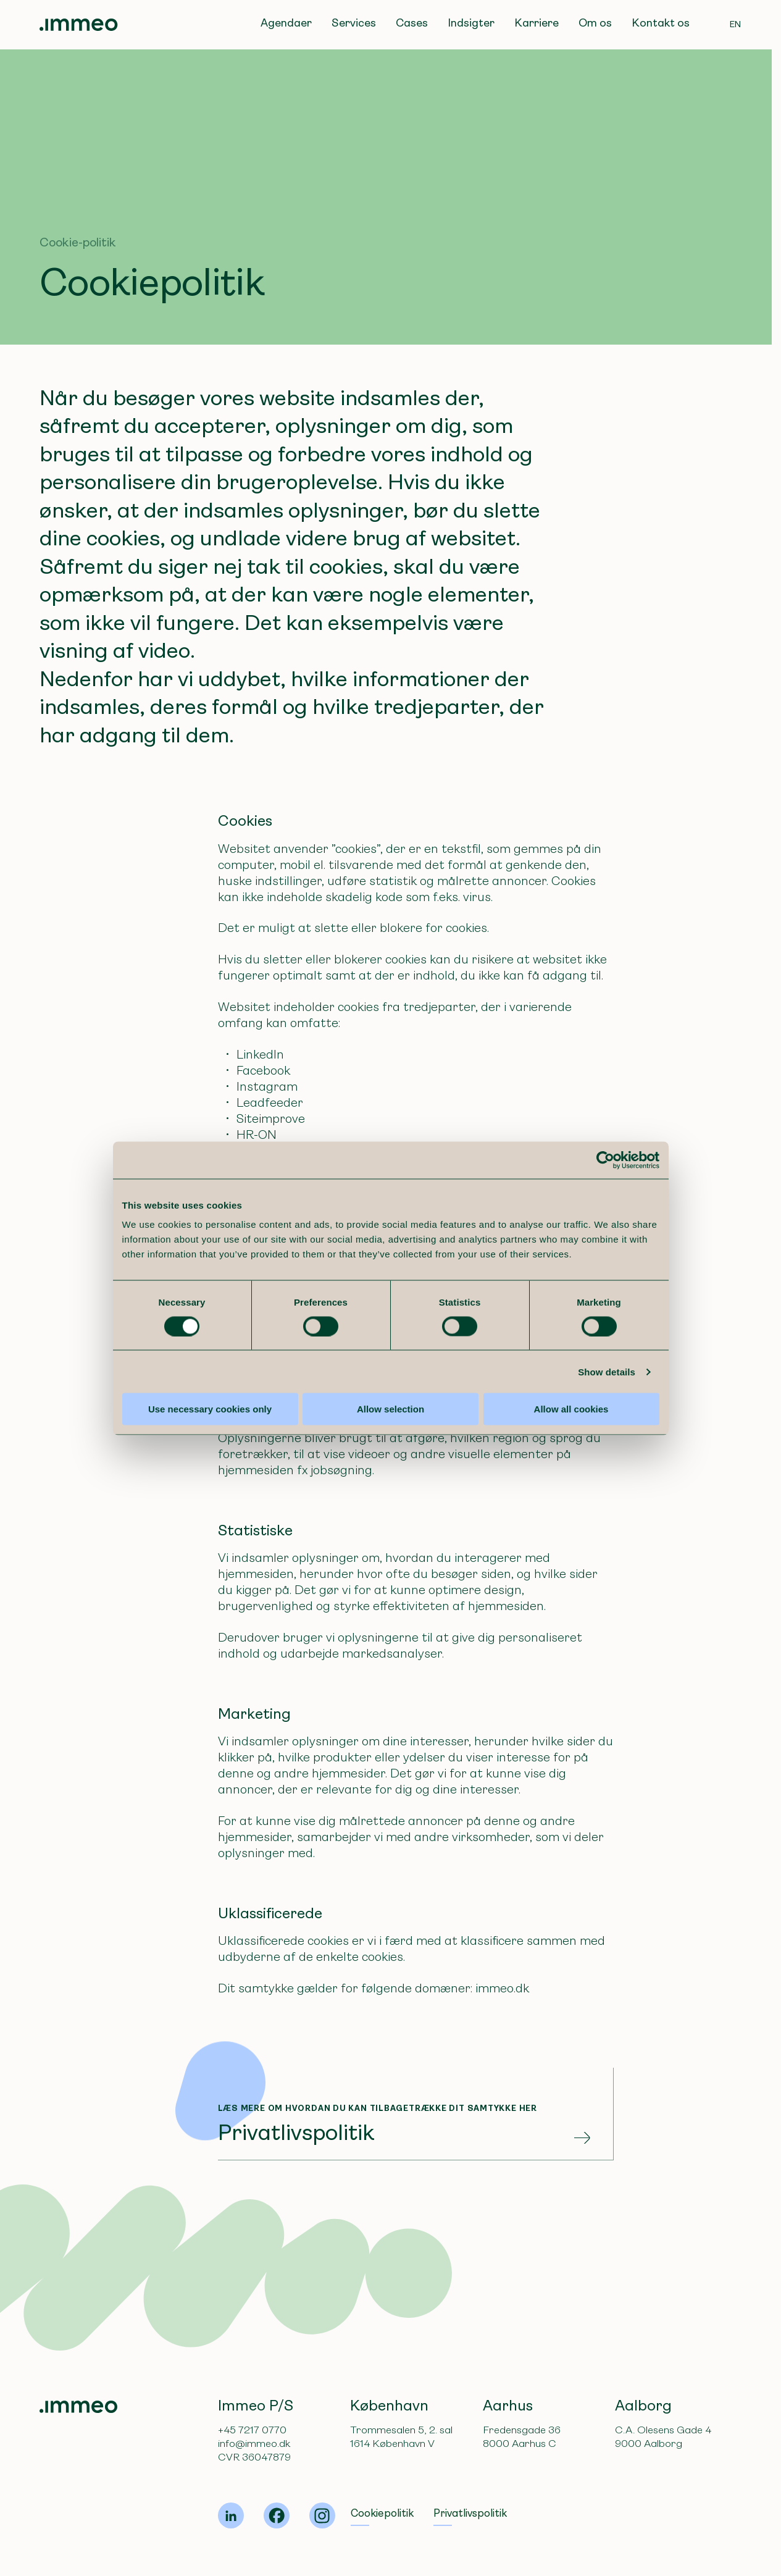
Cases (412, 23)
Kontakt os (661, 23)
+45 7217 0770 (252, 2430)
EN (735, 24)
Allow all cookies (575, 1485)
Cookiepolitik (382, 2513)
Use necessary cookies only (205, 1485)
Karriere (536, 23)
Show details (613, 1448)
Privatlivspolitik (470, 2513)
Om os (595, 23)
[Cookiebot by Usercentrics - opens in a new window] (612, 1236)
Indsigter (471, 23)
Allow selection (390, 1485)
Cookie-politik (78, 242)
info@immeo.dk (254, 2443)
